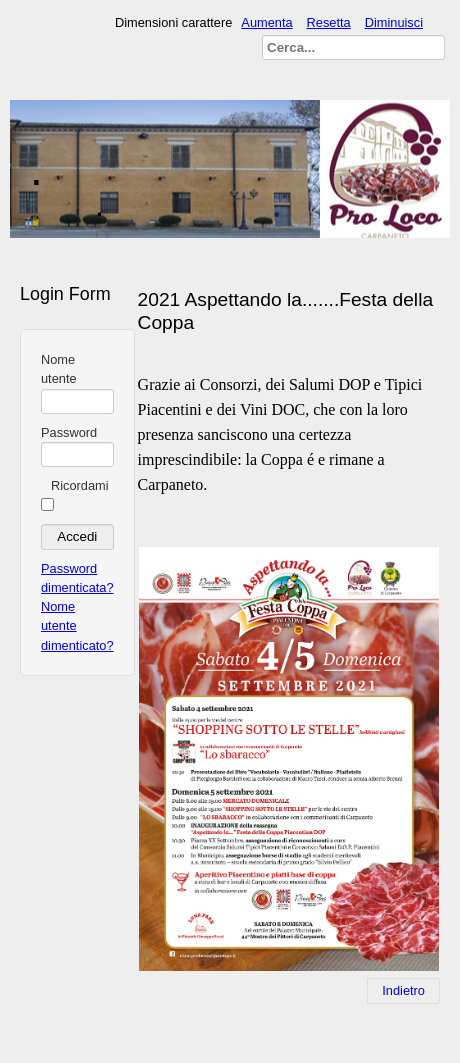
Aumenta (266, 22)
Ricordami (80, 485)
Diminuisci (394, 22)
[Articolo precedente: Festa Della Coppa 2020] (403, 991)
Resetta (329, 22)
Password (69, 432)
